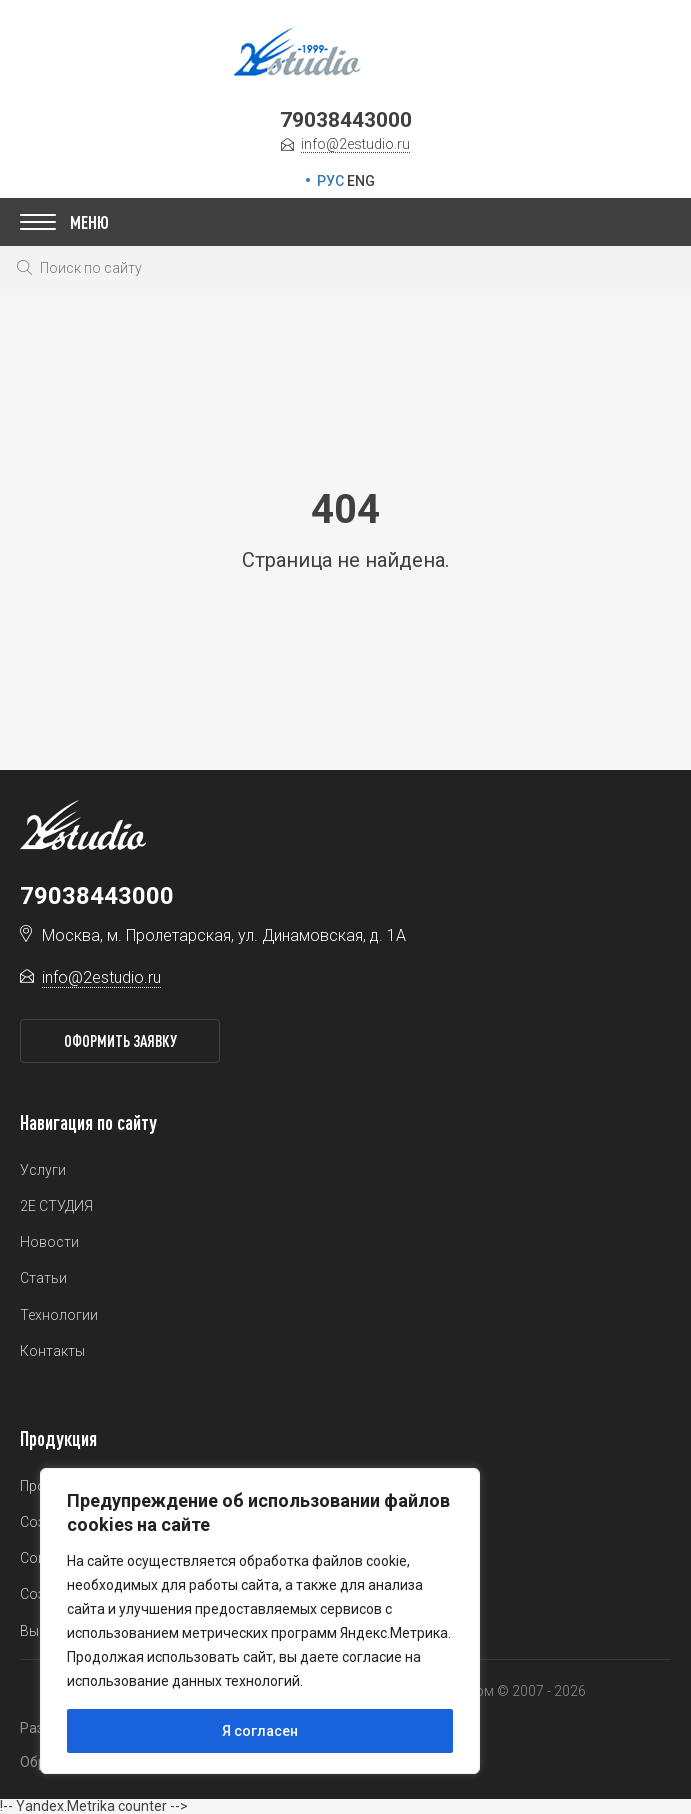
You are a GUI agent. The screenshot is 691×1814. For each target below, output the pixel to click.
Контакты (52, 1351)
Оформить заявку (120, 1041)
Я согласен (260, 1731)
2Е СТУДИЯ (56, 1206)
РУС (330, 181)
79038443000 (346, 120)
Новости (49, 1242)
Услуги (43, 1170)
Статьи (43, 1278)
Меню (89, 222)
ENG (361, 181)
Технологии (59, 1315)
